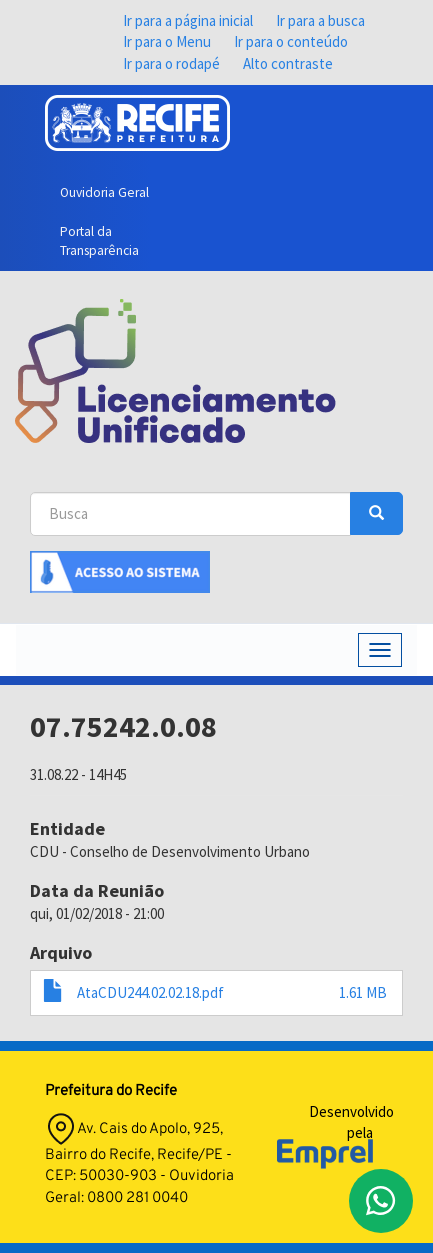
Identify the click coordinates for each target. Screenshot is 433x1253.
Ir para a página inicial (188, 20)
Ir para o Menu (167, 41)
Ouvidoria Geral (104, 192)
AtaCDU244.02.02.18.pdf (150, 992)
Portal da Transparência (99, 241)
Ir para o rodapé (171, 63)
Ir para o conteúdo (291, 41)
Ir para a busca (320, 20)
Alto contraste (288, 63)
